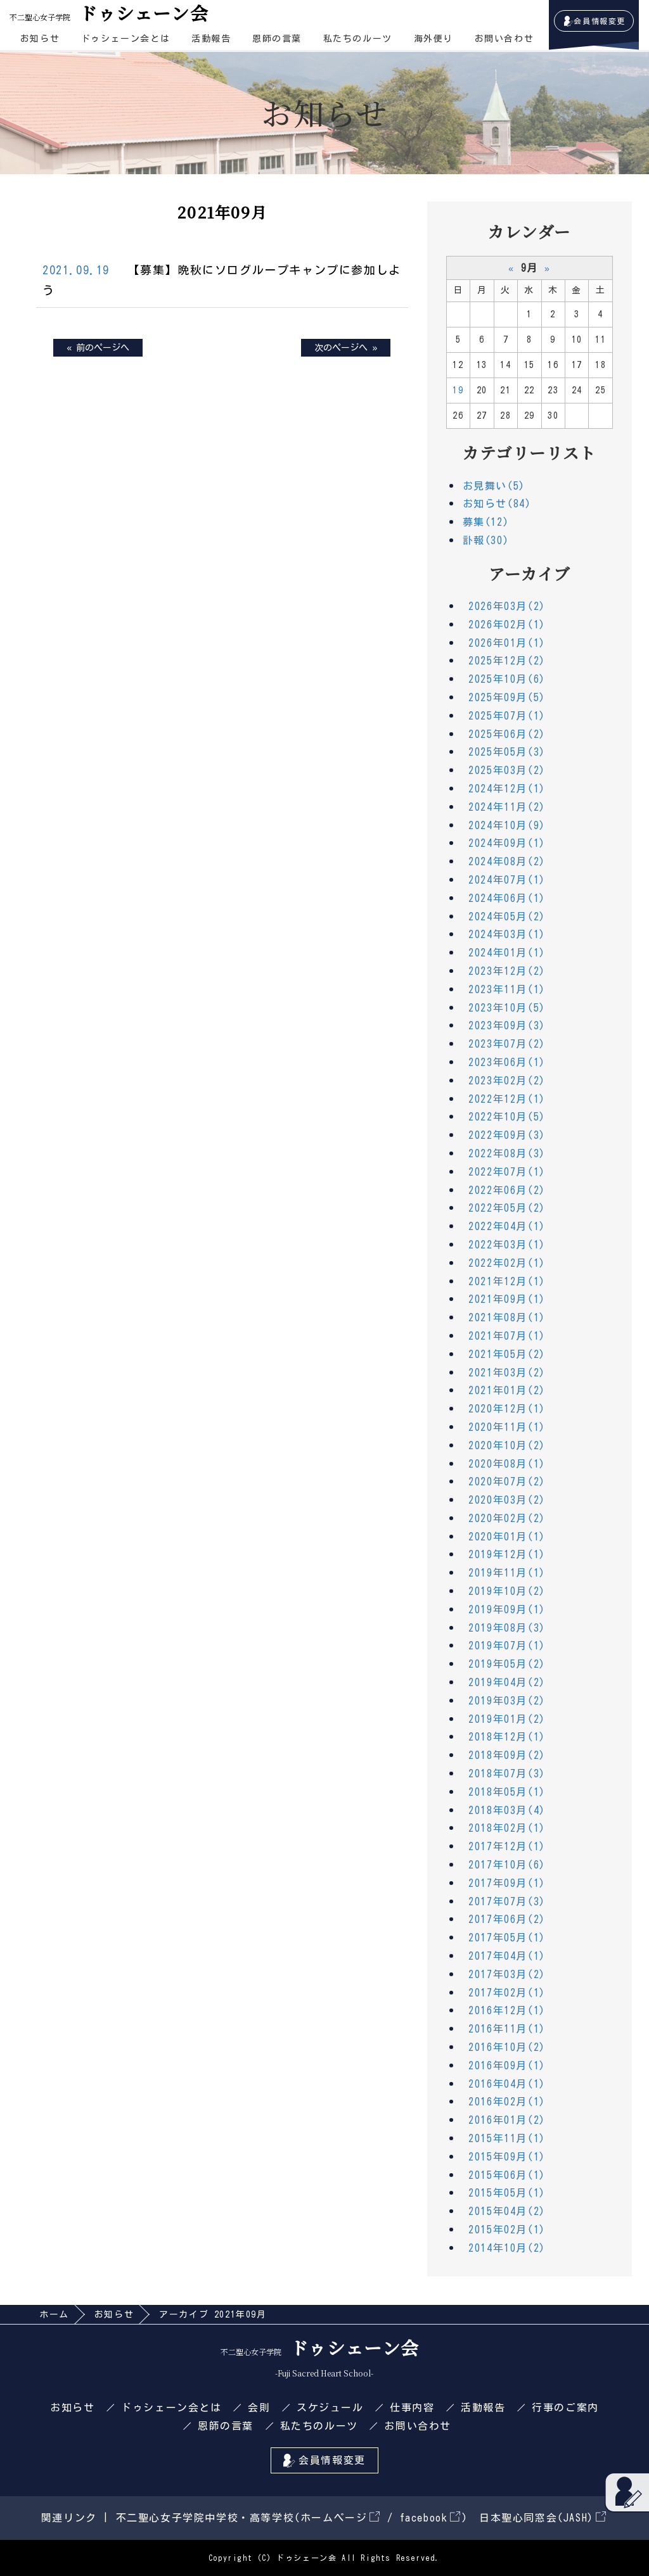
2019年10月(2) (507, 1591)
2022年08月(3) (507, 1153)
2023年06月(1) (507, 1062)
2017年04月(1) (507, 1956)
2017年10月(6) (507, 1865)
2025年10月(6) (507, 679)
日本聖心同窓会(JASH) (542, 2518)
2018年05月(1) (507, 1792)
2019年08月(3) (507, 1628)
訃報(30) (486, 540)
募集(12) (486, 522)
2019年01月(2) (507, 1719)
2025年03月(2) (507, 770)
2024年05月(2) (507, 916)
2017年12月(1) (507, 1846)
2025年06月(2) (507, 734)
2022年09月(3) (507, 1135)
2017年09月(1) (507, 1883)
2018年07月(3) (507, 1773)
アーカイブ (529, 573)
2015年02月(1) (507, 2229)
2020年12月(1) (507, 1409)
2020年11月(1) (507, 1427)
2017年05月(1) (507, 1937)
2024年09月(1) (507, 843)
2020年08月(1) (507, 1464)
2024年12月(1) (507, 789)
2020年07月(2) (507, 1481)
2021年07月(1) (507, 1336)
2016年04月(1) (507, 2084)
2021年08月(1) (507, 1317)
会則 (259, 2407)
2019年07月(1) (507, 1645)
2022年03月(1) (507, 1245)
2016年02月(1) (507, 2102)
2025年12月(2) (507, 661)
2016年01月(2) (507, 2120)
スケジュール (330, 2407)
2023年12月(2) (507, 971)
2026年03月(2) (507, 606)
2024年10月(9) (507, 825)
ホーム (54, 2314)
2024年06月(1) (507, 898)
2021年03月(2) (507, 1372)
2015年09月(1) (507, 2157)
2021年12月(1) (507, 1281)
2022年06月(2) (507, 1190)
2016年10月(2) (507, 2047)
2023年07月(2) (507, 1044)
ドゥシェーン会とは (125, 38)
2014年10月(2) (507, 2248)
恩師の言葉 (277, 38)
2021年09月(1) (507, 1299)
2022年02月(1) (507, 1263)
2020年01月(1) (507, 1537)
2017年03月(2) (507, 1974)
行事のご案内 (565, 2407)
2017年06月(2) (507, 1919)
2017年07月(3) (507, 1901)
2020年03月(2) (507, 1500)
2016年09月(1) (507, 2065)
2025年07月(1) (507, 716)
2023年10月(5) (507, 1008)
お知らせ (40, 38)
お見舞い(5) (494, 486)
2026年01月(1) (507, 643)
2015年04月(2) (507, 2211)
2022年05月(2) (507, 1208)
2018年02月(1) (507, 1828)
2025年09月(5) (507, 697)
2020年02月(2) (507, 1518)
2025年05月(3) (507, 752)
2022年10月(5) (507, 1117)
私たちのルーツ (357, 38)
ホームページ (340, 2518)
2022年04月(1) (507, 1226)
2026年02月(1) (507, 624)
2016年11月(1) (507, 2029)
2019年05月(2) (507, 1664)
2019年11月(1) (507, 1573)
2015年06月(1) (507, 2175)
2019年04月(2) (507, 1682)
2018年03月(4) (507, 1810)
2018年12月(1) (507, 1737)
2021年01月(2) (507, 1390)
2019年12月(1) (507, 1554)
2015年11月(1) (507, 2138)
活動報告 (211, 38)
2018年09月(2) (507, 1755)
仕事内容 (412, 2407)
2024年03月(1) (507, 934)
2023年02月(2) (507, 1080)
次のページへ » (345, 347)
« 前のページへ (98, 347)
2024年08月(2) (507, 861)
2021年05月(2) (507, 1354)
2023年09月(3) (507, 1025)
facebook (430, 2518)
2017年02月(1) (507, 1993)
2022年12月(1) (507, 1099)
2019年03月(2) (507, 1701)
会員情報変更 (600, 21)
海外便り (433, 38)
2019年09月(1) (507, 1609)
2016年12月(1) (507, 2010)
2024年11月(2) (507, 807)
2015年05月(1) (507, 2193)
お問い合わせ (504, 38)
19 (458, 390)
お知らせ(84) (497, 503)
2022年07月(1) (507, 1172)
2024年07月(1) (507, 880)
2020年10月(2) (507, 1445)
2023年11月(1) (507, 989)
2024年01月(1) (507, 953)
